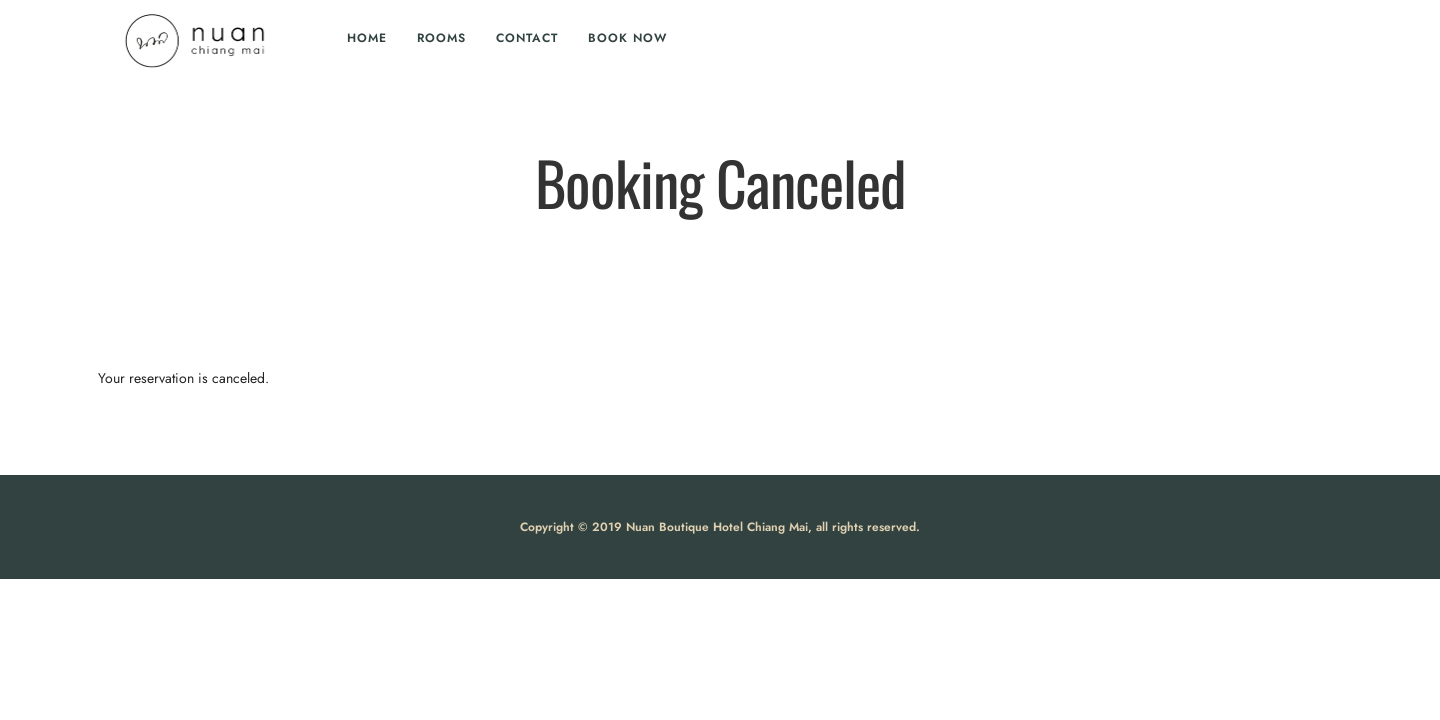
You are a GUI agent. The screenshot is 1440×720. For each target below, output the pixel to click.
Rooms (441, 38)
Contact (527, 38)
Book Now (627, 38)
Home (367, 38)
